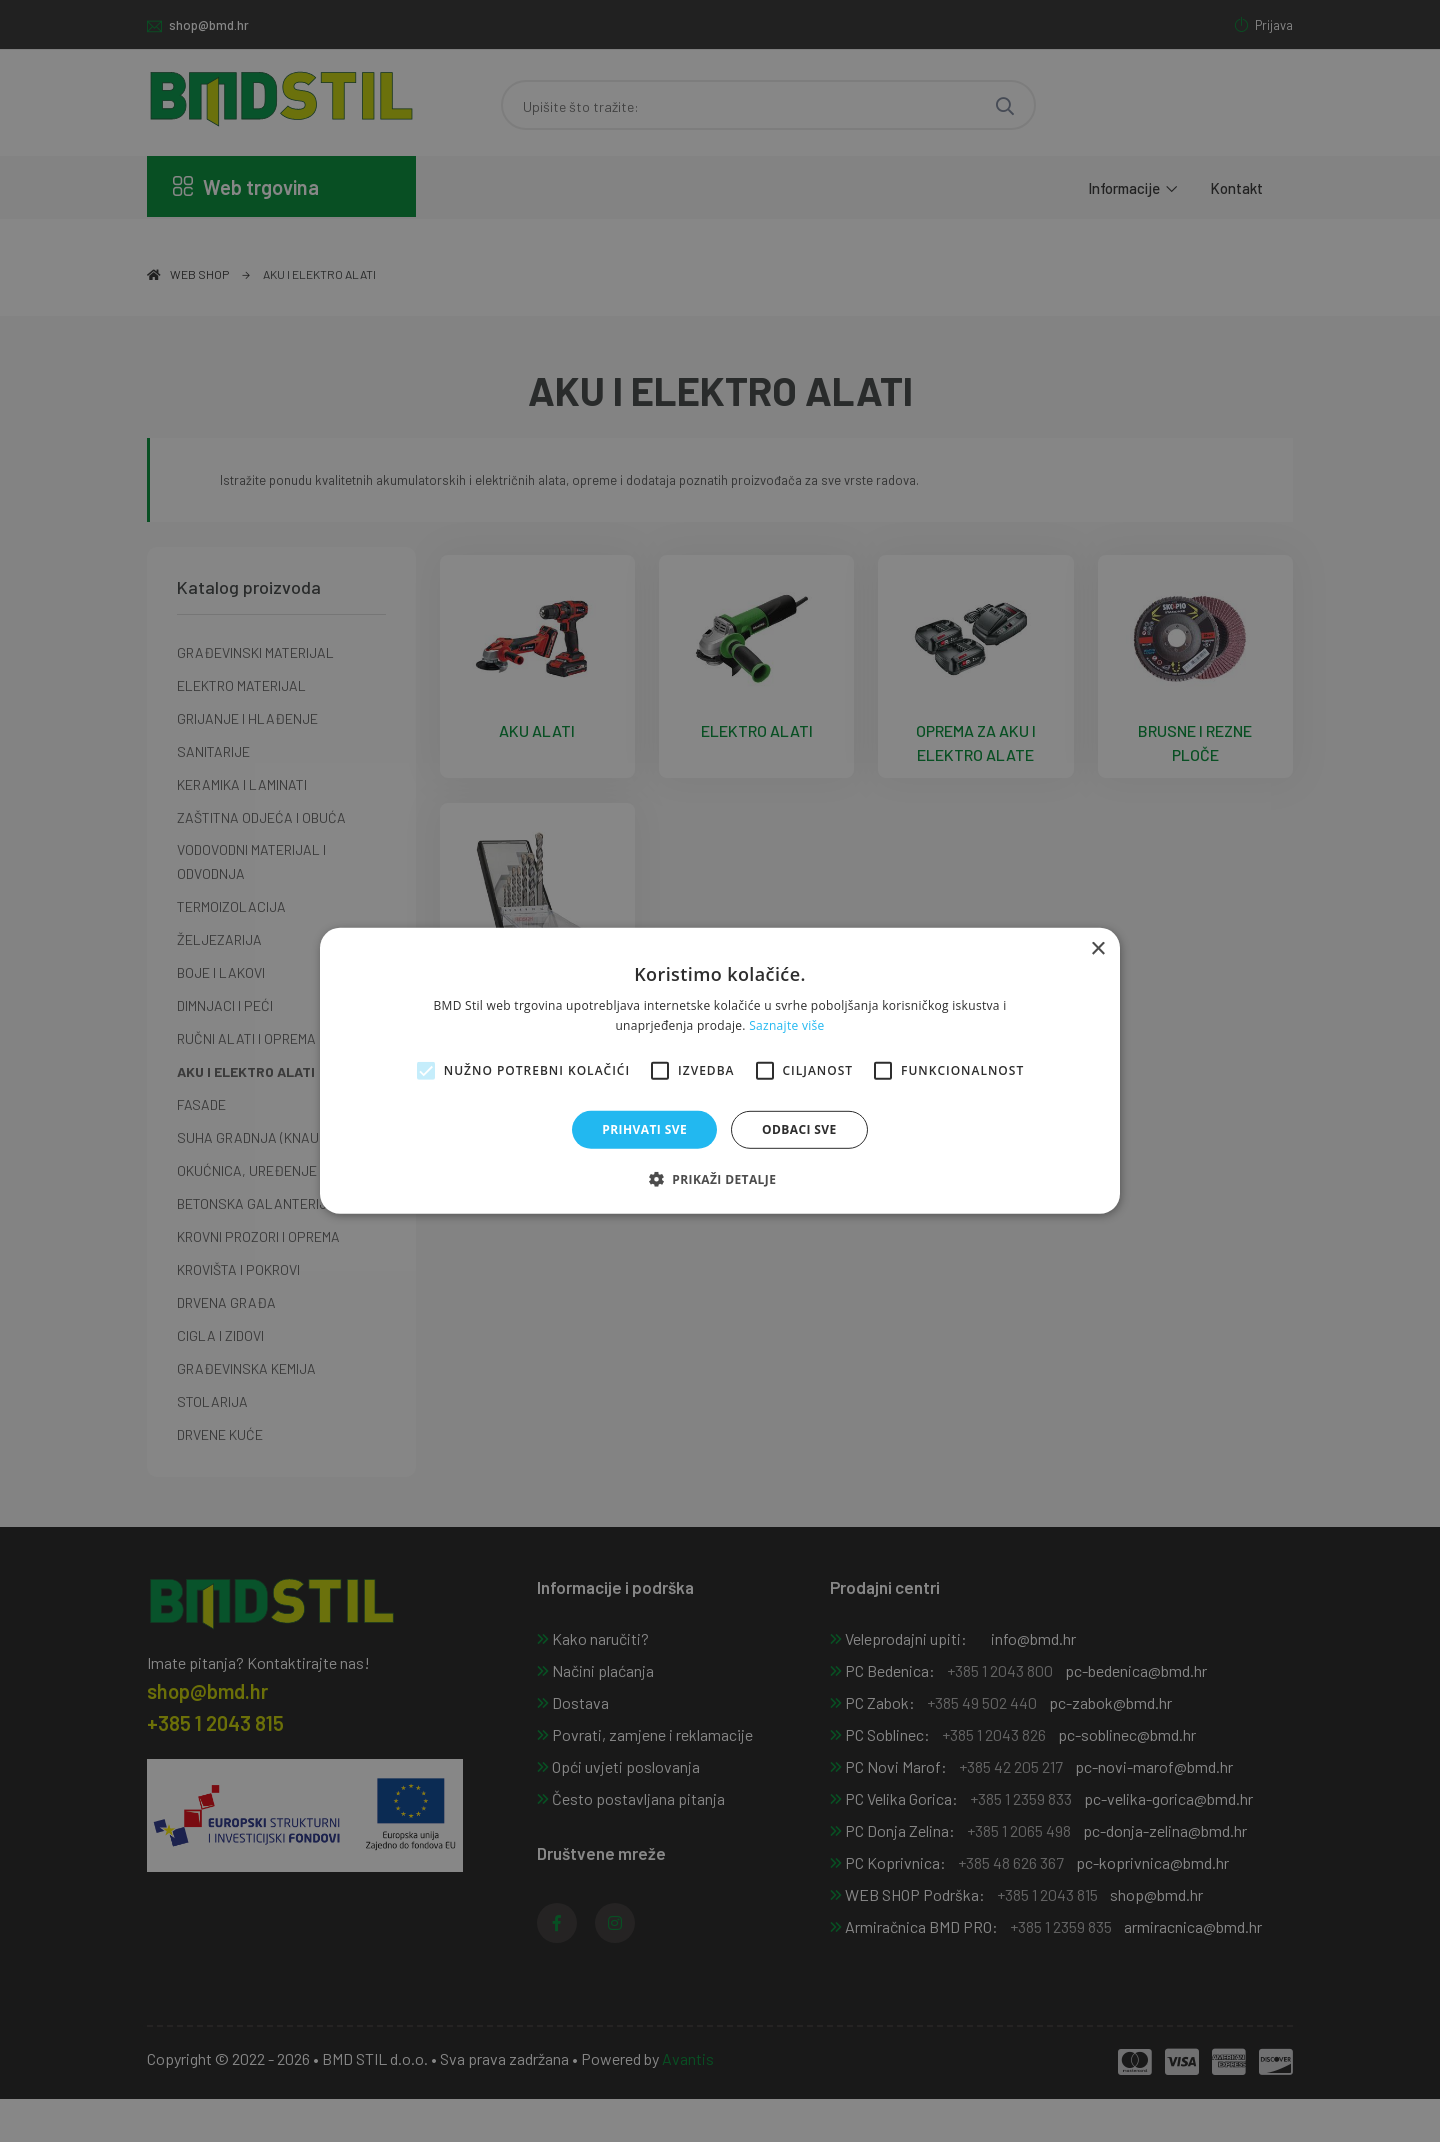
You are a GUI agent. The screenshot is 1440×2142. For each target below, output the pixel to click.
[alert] (720, 1071)
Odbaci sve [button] (799, 1129)
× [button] (1097, 949)
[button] (720, 1179)
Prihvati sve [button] (644, 1129)
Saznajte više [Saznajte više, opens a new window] (786, 1025)
